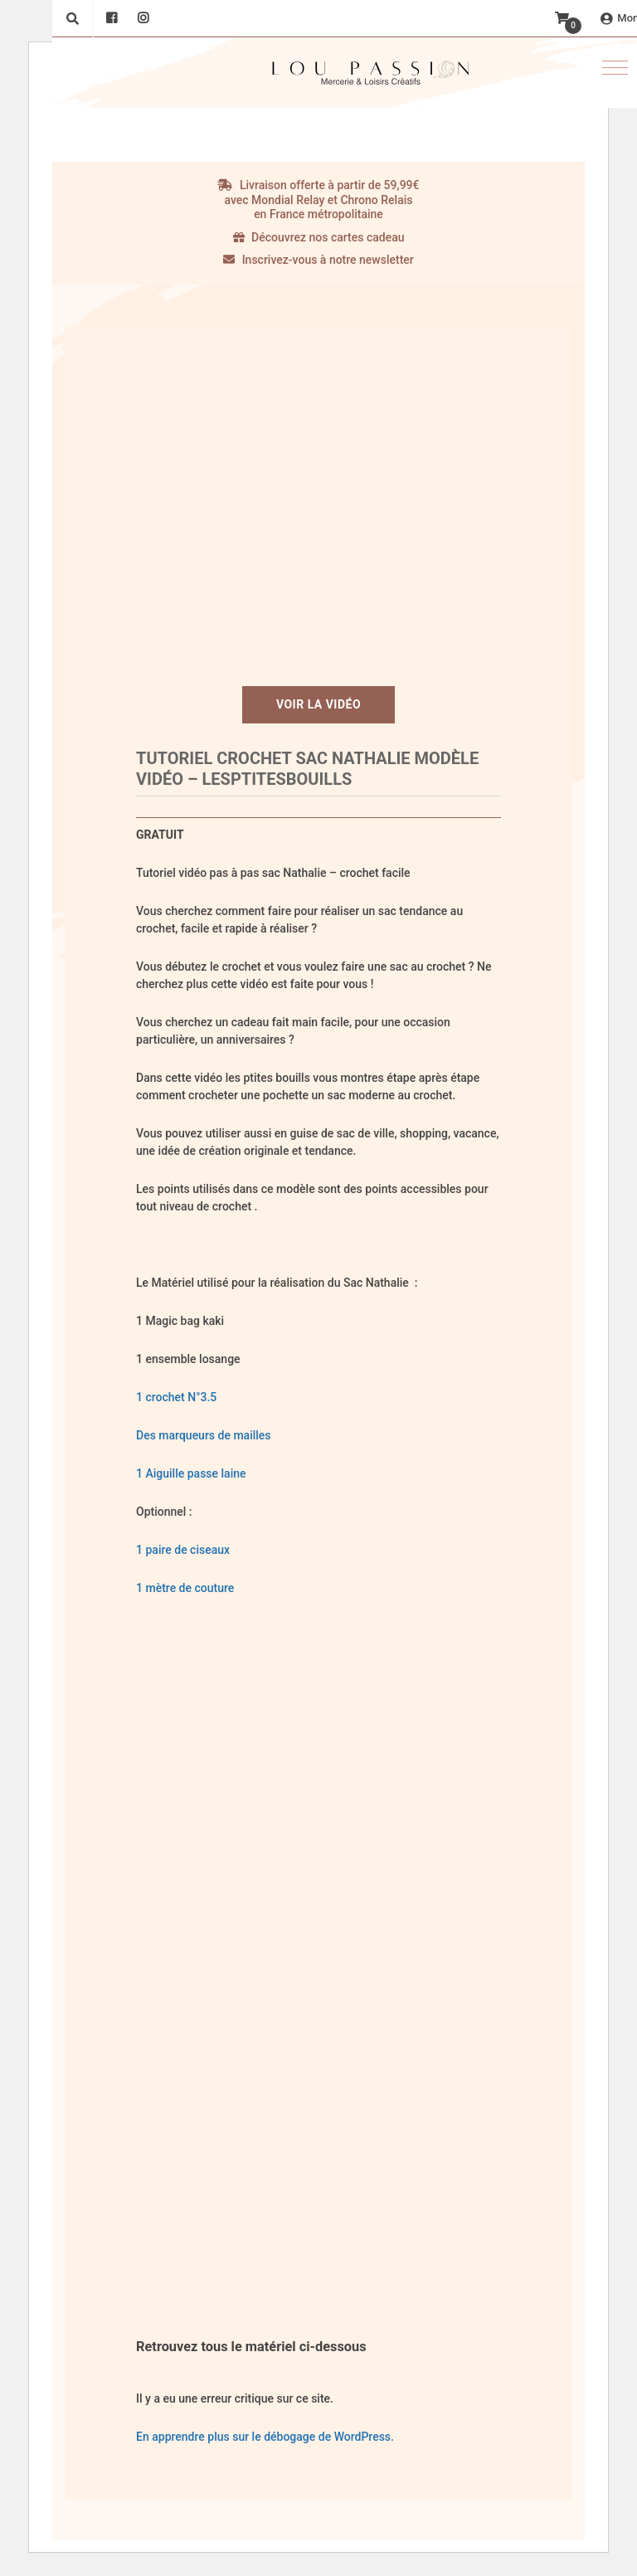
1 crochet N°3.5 (176, 1397)
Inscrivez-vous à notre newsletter (318, 259)
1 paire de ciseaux (183, 1549)
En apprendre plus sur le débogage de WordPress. (265, 2436)
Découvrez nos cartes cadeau (319, 237)
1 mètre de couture (186, 1588)
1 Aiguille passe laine (191, 1473)
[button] (615, 68)
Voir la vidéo (318, 704)
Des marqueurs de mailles (203, 1435)
